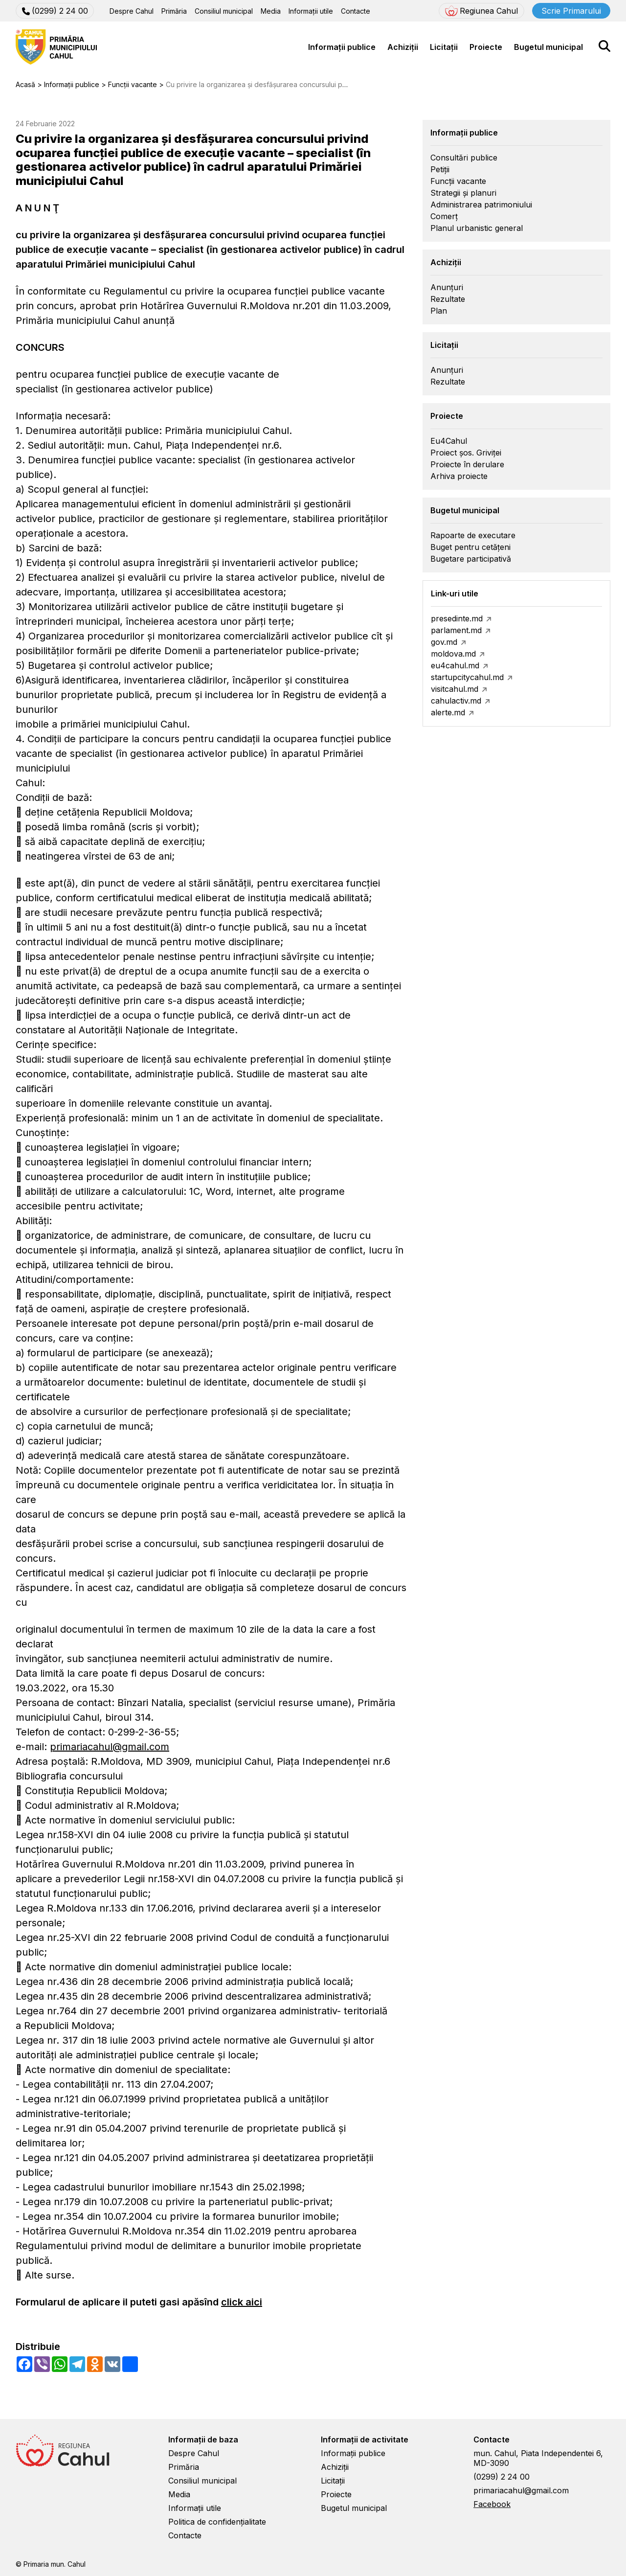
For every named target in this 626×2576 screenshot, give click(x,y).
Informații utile (311, 11)
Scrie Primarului (571, 11)
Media (271, 11)
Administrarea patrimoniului (481, 204)
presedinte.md (457, 618)
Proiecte (486, 47)
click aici (241, 2302)
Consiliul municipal (224, 11)
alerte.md (448, 712)
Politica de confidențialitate (217, 2522)
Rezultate (447, 299)
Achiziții (402, 47)
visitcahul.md (454, 689)
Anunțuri (446, 287)
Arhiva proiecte (459, 476)
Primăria (174, 11)
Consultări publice (463, 157)
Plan (438, 311)
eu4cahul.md (455, 665)
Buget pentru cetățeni (470, 547)
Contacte (355, 11)
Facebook (492, 2504)
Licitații (444, 47)
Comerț (444, 216)
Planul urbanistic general (476, 228)
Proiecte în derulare (467, 464)
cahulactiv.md (456, 701)
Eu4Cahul (448, 441)
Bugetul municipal (548, 47)
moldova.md (453, 654)
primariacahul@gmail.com (109, 1747)
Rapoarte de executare (472, 535)
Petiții (439, 169)
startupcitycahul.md (467, 677)
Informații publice (342, 47)
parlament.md (456, 630)
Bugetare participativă (470, 559)
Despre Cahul (132, 11)
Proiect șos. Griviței (465, 452)
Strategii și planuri (463, 193)
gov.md (444, 642)
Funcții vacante (458, 181)
